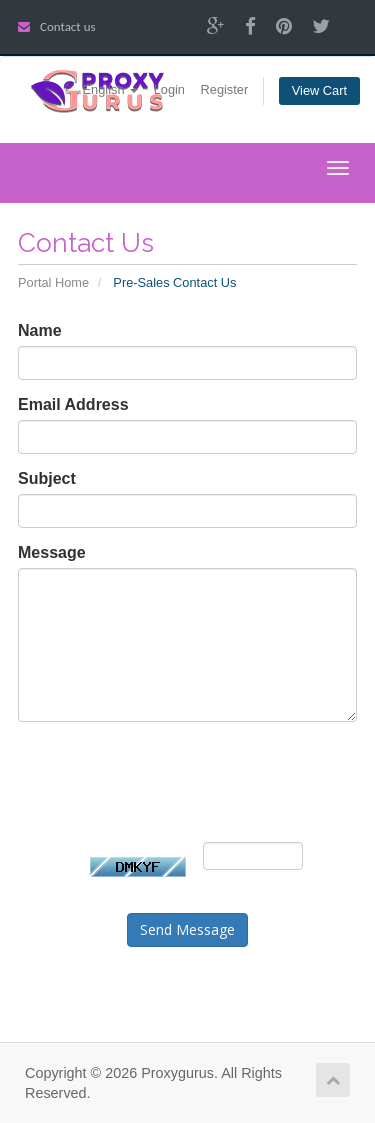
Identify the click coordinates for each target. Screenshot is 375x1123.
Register (225, 89)
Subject (47, 478)
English (111, 89)
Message (52, 552)
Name (40, 330)
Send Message (187, 929)
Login (169, 89)
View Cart (319, 90)
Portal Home (53, 282)
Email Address (73, 404)
